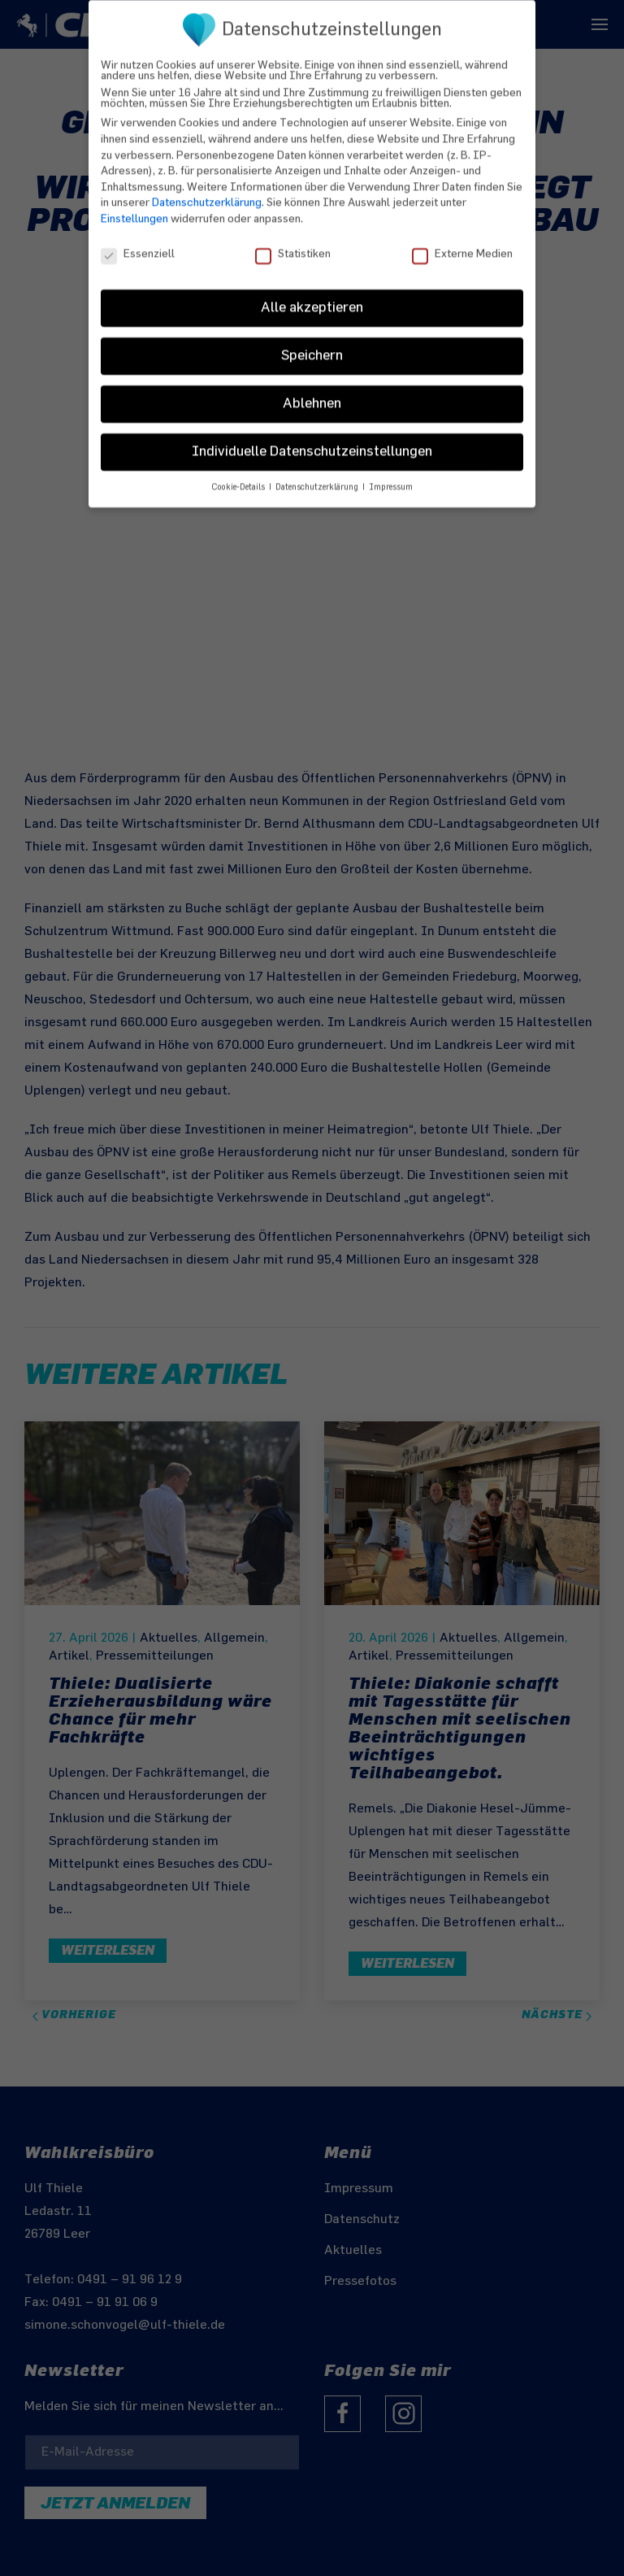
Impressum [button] (391, 475)
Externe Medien (462, 241)
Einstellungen (134, 206)
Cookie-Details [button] (239, 475)
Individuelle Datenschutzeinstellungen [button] (312, 439)
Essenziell (138, 241)
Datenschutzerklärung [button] (318, 475)
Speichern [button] (312, 343)
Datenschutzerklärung (207, 190)
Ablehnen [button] (312, 391)
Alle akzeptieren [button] (312, 295)
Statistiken (293, 241)
